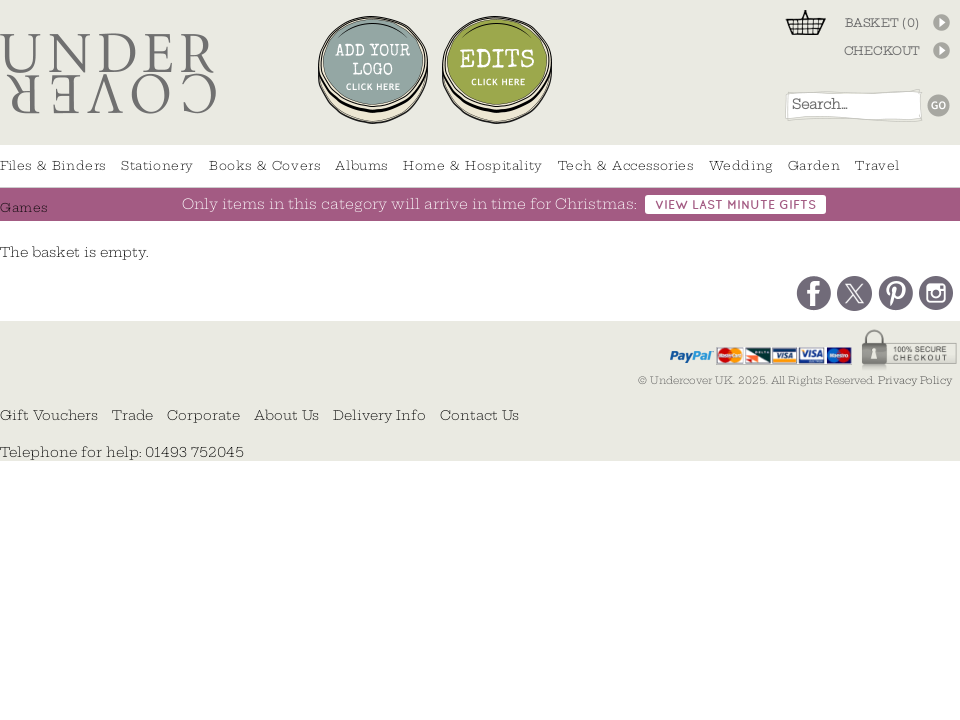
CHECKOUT (882, 51)
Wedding (741, 165)
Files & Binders (53, 165)
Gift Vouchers (49, 415)
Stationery (157, 165)
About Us (286, 415)
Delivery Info (379, 415)
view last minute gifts (735, 205)
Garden (814, 165)
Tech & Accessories (626, 165)
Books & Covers (264, 165)
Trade (132, 415)
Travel (877, 165)
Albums (361, 165)
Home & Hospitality (473, 165)
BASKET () (882, 23)
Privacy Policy (915, 380)
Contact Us (479, 415)
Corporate (203, 415)
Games (24, 207)
